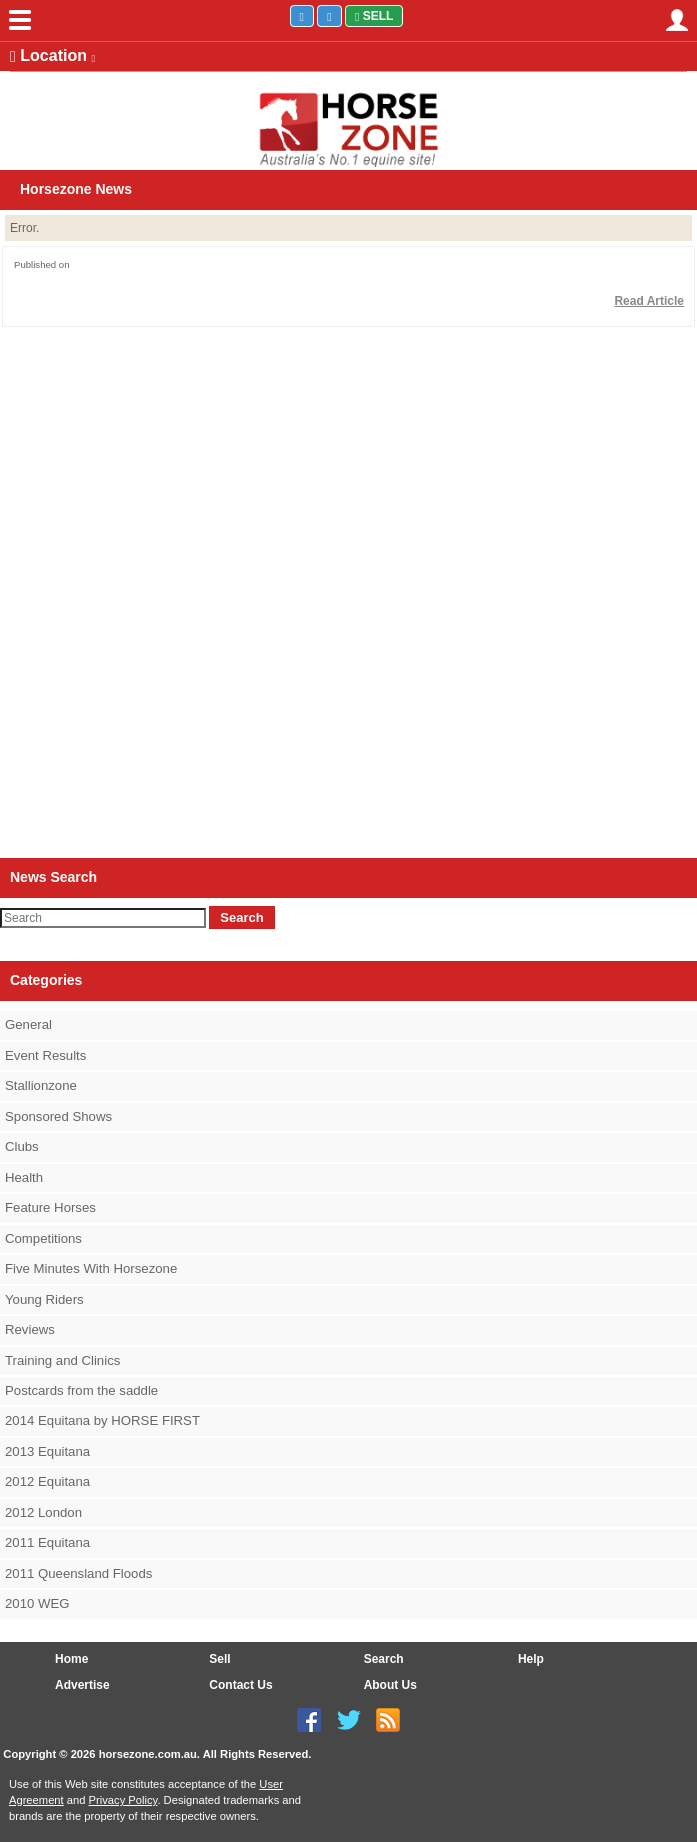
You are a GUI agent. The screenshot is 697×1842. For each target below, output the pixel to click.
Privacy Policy (123, 1800)
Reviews (30, 1329)
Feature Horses (50, 1207)
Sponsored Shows (58, 1116)
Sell (374, 16)
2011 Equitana (47, 1542)
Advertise (82, 1685)
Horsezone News (76, 189)
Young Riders (44, 1299)
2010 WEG (37, 1603)
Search (241, 917)
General (28, 1024)
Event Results (45, 1055)
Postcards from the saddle (81, 1390)
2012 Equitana (47, 1481)
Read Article (649, 301)
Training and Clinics (62, 1360)
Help (531, 1659)
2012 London (43, 1512)
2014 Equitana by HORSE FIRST (102, 1420)
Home (71, 1659)
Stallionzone (41, 1085)
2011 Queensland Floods (78, 1573)
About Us (390, 1685)
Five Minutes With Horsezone (91, 1268)
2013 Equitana (47, 1451)
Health (24, 1177)
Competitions (43, 1238)
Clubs (22, 1146)
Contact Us (240, 1685)
